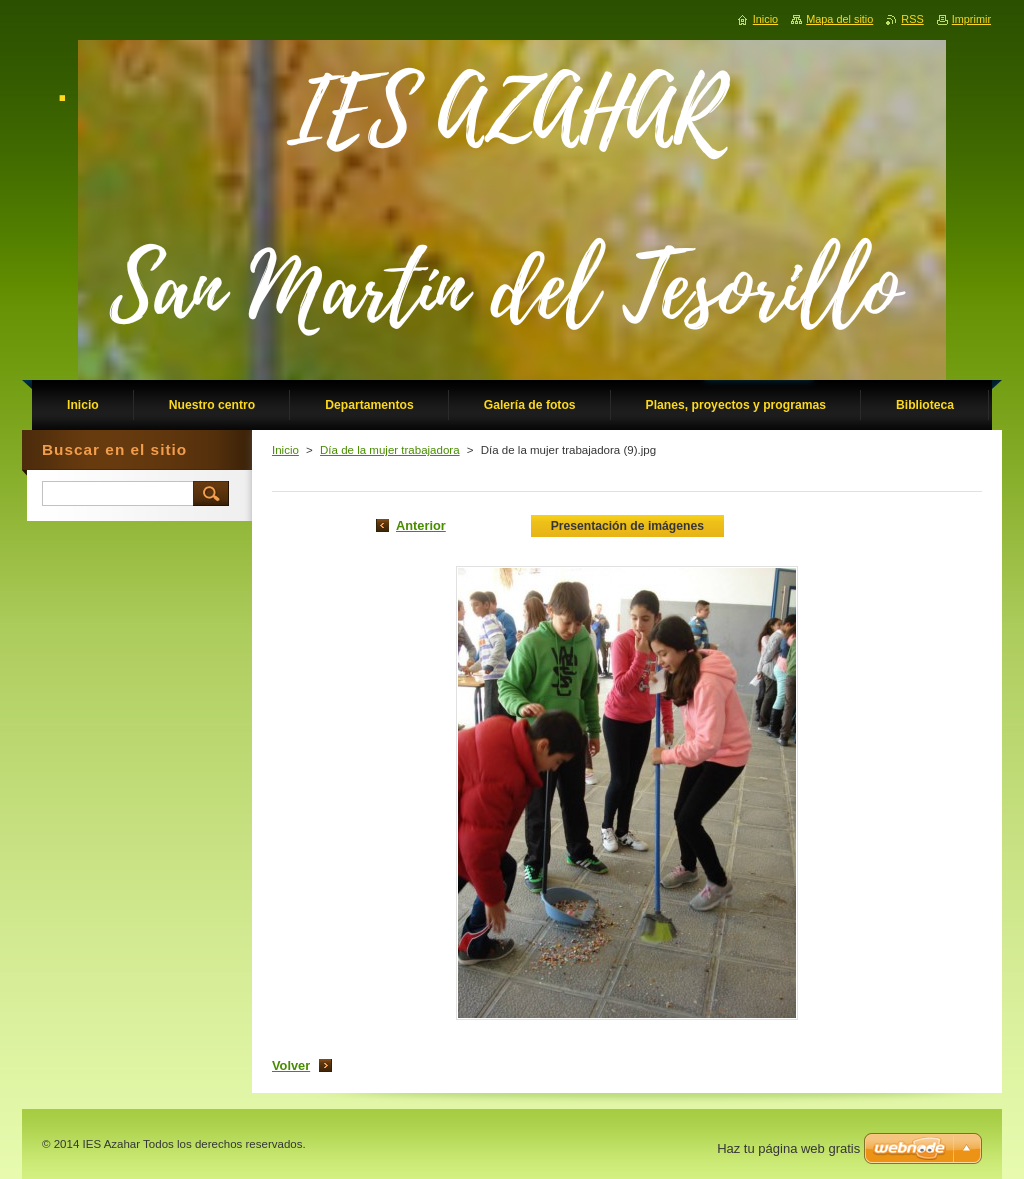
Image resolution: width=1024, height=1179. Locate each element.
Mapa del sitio (839, 19)
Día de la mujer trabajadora (390, 450)
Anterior (421, 525)
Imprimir (971, 19)
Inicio (285, 450)
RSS (912, 19)
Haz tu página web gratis (788, 1148)
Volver (291, 1065)
